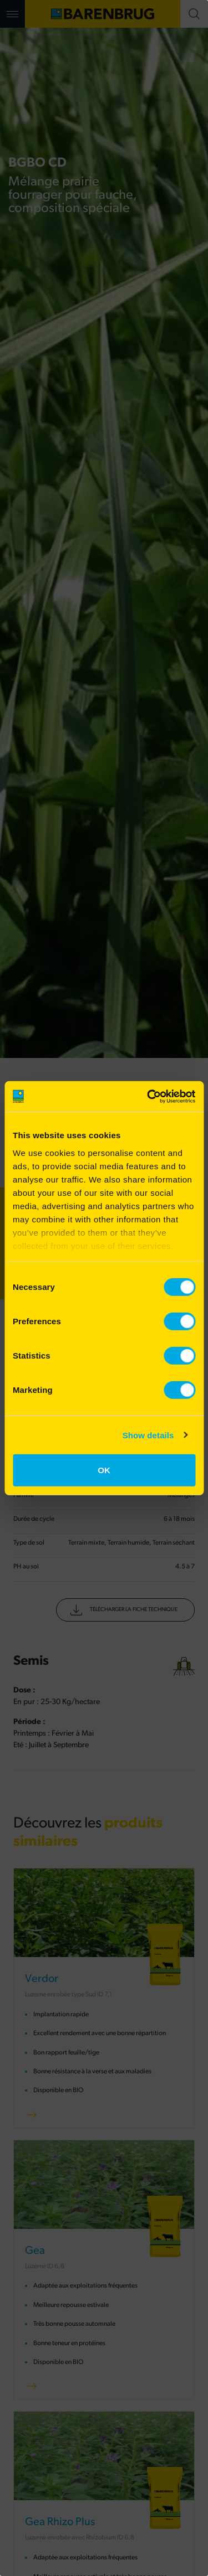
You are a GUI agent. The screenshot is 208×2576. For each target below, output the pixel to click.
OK (104, 1470)
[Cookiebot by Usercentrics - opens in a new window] (148, 1096)
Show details (148, 1434)
